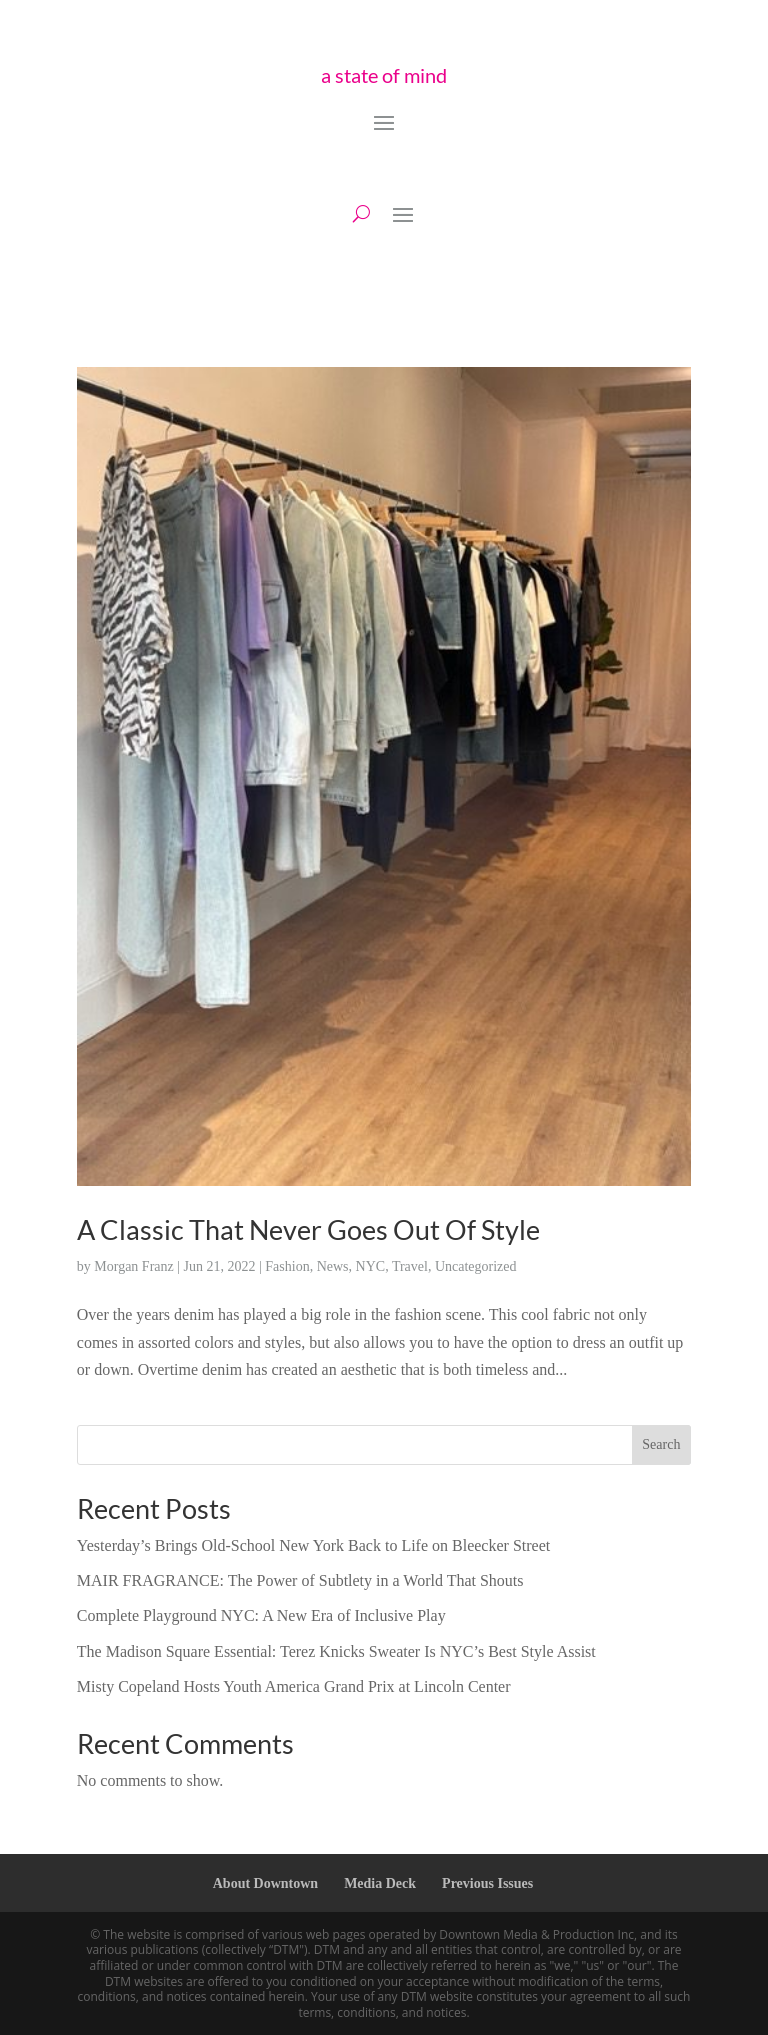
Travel (410, 1266)
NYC (371, 1266)
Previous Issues (487, 1883)
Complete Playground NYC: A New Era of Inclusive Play (261, 1615)
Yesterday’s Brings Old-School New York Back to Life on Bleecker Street (313, 1545)
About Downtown (265, 1883)
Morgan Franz (133, 1266)
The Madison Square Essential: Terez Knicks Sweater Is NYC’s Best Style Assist (336, 1651)
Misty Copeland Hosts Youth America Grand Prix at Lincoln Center (294, 1686)
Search (661, 1444)
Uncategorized (476, 1266)
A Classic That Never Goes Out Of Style (308, 1229)
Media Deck (380, 1883)
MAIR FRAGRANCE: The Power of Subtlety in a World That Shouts (300, 1580)
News (333, 1266)
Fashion (287, 1266)
